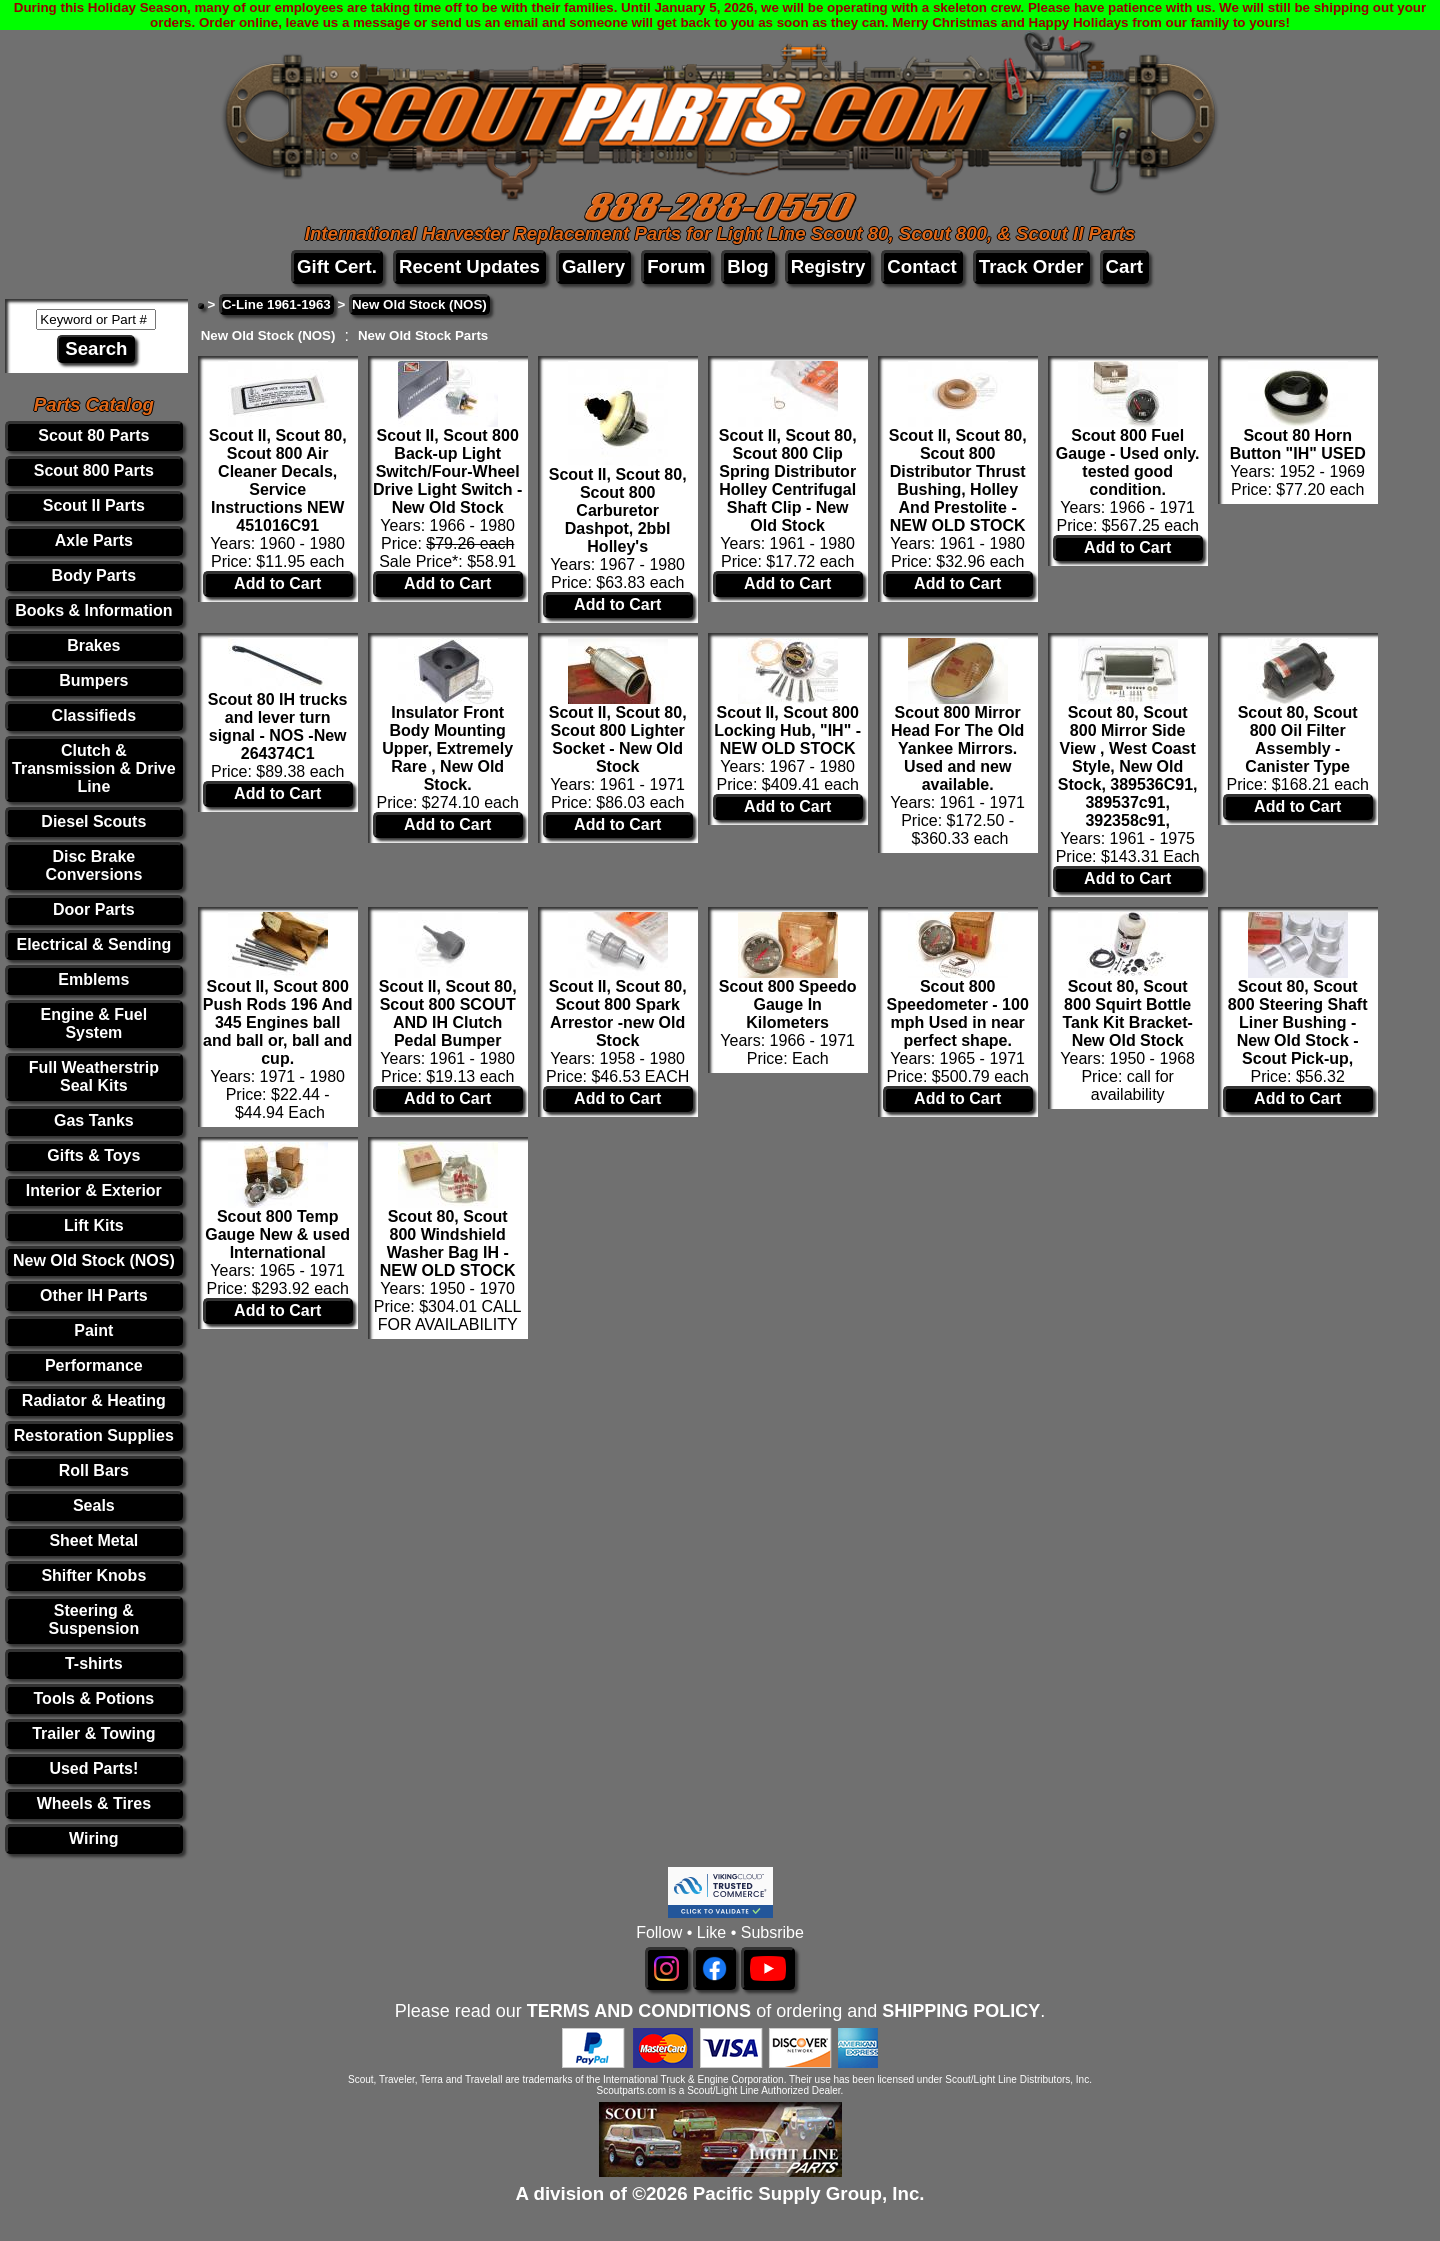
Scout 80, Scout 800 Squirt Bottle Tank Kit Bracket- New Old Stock (1127, 1013)
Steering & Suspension (93, 1619)
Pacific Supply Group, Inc (806, 2193)
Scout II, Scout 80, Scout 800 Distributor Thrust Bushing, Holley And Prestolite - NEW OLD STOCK (958, 480)
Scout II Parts (94, 505)
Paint (93, 1330)
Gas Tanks (94, 1120)
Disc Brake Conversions (93, 865)
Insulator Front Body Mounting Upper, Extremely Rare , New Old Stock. (447, 748)
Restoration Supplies (94, 1435)
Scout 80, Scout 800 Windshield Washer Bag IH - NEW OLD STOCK (448, 1243)
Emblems (93, 979)
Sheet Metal (93, 1540)
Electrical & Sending (93, 944)
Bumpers (93, 680)
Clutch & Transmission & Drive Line (94, 768)
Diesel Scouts (93, 821)
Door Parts (94, 909)
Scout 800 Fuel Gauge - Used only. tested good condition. (1128, 462)
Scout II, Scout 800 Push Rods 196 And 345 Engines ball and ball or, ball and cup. (278, 1022)
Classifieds (94, 715)
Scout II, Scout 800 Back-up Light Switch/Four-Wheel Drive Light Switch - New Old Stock (447, 471)
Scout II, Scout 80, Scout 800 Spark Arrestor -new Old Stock (618, 1013)
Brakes (93, 645)
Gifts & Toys (93, 1155)
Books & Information (93, 610)
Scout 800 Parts (94, 470)
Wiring (94, 1838)
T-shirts (94, 1663)
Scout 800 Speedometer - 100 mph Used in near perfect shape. (958, 1013)
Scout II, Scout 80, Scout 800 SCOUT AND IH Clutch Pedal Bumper (448, 1013)
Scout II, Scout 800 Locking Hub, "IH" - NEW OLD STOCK (787, 730)
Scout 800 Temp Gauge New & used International (277, 1234)
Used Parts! (93, 1768)
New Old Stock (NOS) (94, 1260)
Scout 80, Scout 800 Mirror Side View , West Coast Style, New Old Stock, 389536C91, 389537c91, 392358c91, (1128, 766)
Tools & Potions (94, 1698)
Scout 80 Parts (93, 435)
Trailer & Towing (93, 1733)
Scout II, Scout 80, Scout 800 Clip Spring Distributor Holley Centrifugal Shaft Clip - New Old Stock (788, 480)
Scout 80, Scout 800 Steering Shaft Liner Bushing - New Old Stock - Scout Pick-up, (1298, 1022)
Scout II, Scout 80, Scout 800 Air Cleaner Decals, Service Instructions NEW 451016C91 (278, 480)
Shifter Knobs (93, 1575)
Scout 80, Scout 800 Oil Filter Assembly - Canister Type (1298, 739)
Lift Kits (94, 1225)
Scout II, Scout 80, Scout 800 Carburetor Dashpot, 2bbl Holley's (618, 510)
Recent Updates (469, 266)
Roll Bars (94, 1470)
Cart (1124, 266)
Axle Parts (94, 540)
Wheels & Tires (94, 1803)
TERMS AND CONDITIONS (639, 2011)
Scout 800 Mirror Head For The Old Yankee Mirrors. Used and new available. (957, 748)
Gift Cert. (337, 266)
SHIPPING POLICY (961, 2011)
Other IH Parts (94, 1295)
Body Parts (94, 575)
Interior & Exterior (94, 1190)
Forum (676, 266)
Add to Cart (277, 583)
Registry (828, 266)
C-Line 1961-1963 (276, 304)
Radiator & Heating (94, 1400)
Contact (921, 266)
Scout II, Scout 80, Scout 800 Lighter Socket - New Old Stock (618, 739)
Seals (94, 1505)
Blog (747, 266)
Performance (94, 1365)
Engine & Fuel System (94, 1023)
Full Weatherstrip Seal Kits (94, 1076)
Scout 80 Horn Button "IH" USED (1298, 444)
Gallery (593, 266)
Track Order (1031, 266)
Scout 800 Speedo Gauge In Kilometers (788, 1004)
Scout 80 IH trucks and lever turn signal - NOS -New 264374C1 (278, 726)
